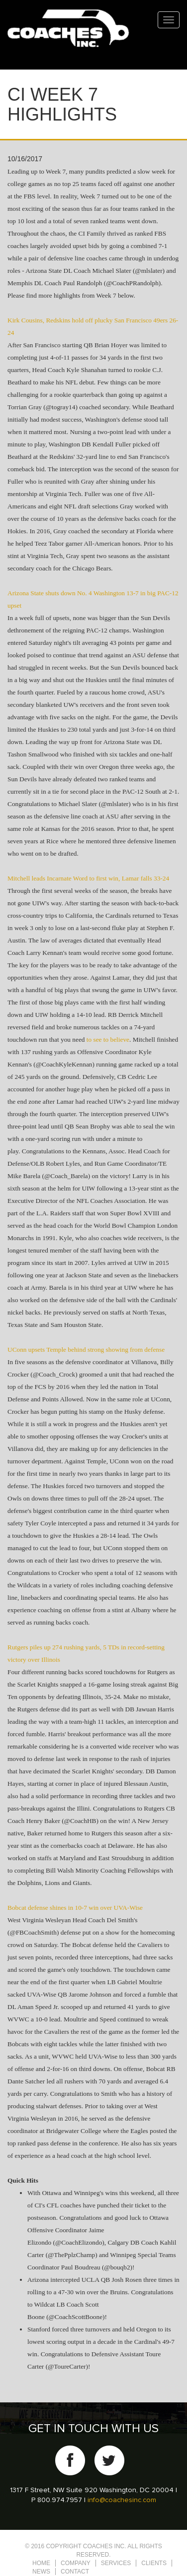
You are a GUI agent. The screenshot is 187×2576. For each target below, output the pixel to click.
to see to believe (108, 1039)
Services (116, 2563)
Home (41, 2563)
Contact (75, 2571)
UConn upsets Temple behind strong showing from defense (86, 1349)
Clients (154, 2563)
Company (76, 2563)
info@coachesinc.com (122, 2500)
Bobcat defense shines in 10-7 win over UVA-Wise (75, 1907)
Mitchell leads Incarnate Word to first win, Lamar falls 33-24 (88, 878)
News (41, 2571)
